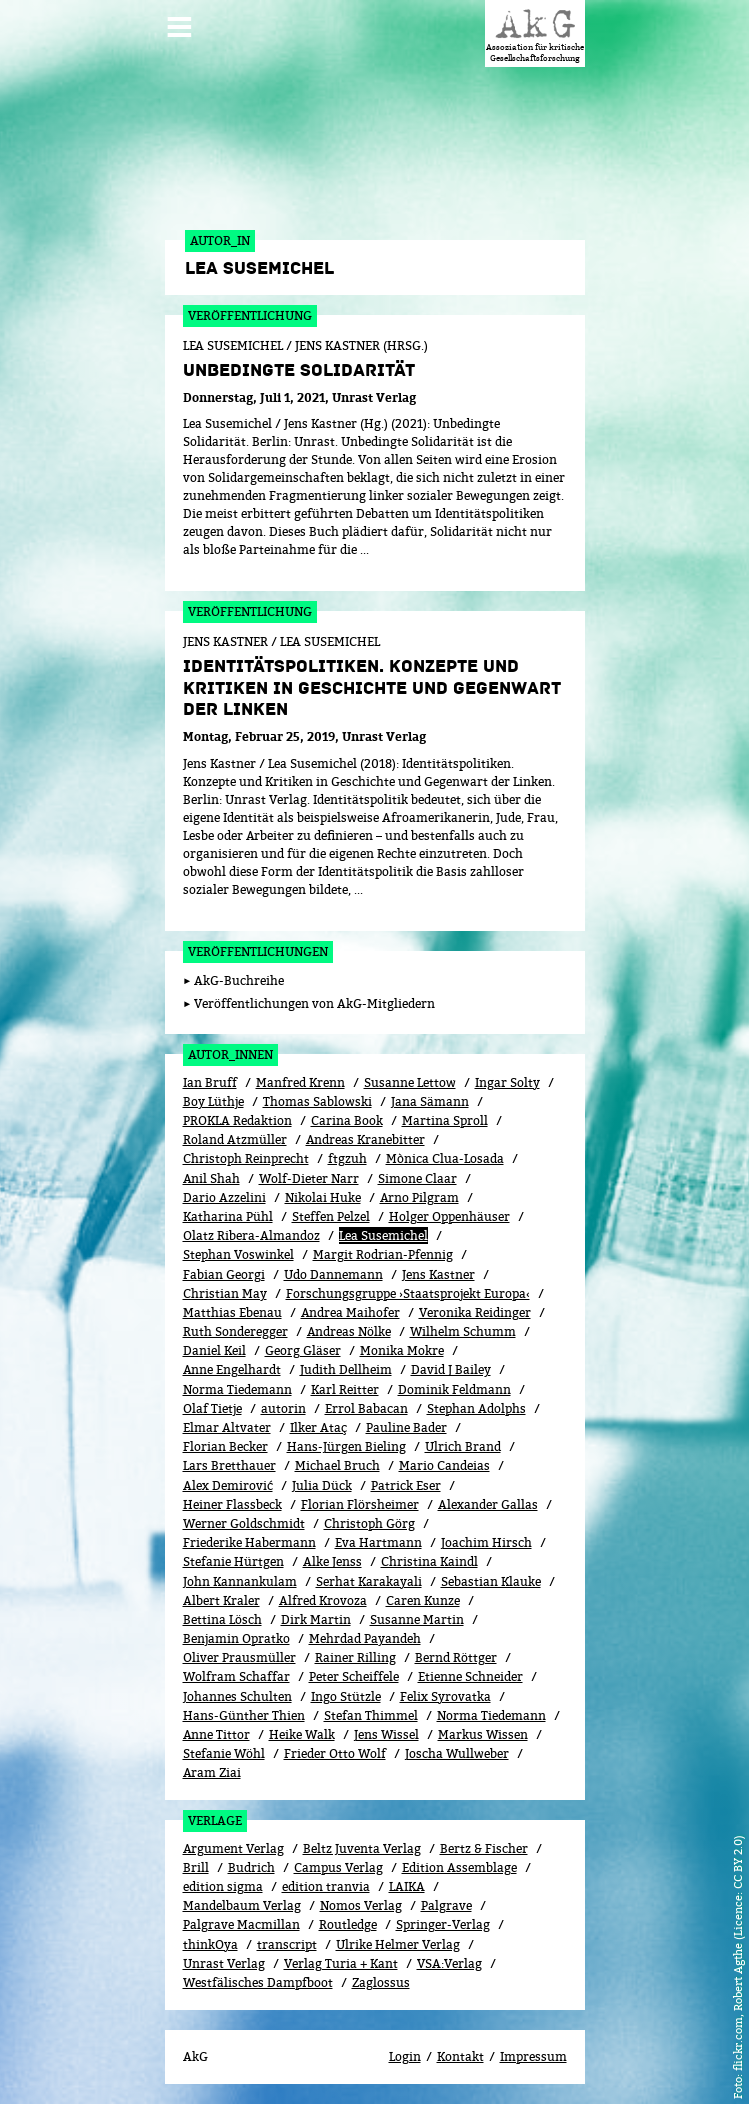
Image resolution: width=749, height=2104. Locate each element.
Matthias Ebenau (232, 1312)
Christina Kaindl (429, 1561)
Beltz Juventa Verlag (362, 1848)
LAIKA (407, 1886)
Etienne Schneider (470, 1676)
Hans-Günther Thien (244, 1715)
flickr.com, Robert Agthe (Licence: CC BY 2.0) (737, 1953)
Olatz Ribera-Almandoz (251, 1235)
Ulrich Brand (463, 1446)
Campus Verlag (338, 1867)
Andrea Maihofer (350, 1312)
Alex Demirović (228, 1485)
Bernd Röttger (456, 1657)
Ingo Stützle (346, 1696)
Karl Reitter (345, 1389)
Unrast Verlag (224, 1963)
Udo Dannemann (333, 1274)
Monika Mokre (402, 1350)
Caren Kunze (423, 1600)
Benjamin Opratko (236, 1638)
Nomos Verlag (361, 1905)
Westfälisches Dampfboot (258, 1982)
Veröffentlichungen (258, 951)
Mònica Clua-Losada (445, 1158)
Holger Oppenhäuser (449, 1216)
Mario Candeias (444, 1465)
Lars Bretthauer (229, 1465)
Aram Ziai (212, 1772)
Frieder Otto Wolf (335, 1753)
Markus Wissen (483, 1734)
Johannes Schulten (237, 1696)
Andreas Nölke (349, 1331)
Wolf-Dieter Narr (309, 1178)
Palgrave (446, 1905)
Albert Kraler (221, 1600)
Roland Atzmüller (235, 1139)
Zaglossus (381, 1982)
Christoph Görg (369, 1523)
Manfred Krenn (300, 1082)
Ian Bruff (210, 1082)
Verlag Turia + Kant (341, 1963)
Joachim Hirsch (486, 1542)
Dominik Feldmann (454, 1389)
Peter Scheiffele (354, 1676)
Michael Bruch (337, 1465)
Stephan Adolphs (476, 1408)
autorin (283, 1408)
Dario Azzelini (224, 1197)
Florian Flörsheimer (360, 1504)
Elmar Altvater (227, 1427)
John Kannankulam (240, 1581)
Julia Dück (322, 1485)
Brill (196, 1867)
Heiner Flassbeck (232, 1504)
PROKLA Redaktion (237, 1120)
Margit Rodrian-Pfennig (383, 1254)
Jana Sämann (430, 1101)
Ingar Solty (507, 1082)
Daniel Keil (214, 1350)
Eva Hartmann (378, 1542)
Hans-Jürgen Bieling (346, 1446)
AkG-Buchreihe (239, 980)
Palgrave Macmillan (241, 1924)
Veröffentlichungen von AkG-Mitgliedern (314, 1003)
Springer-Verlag (443, 1924)
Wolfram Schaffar (236, 1676)
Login (405, 2056)
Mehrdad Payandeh (365, 1638)
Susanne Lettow (410, 1082)
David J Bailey (451, 1369)
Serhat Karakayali (369, 1581)
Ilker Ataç (318, 1427)
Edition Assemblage (459, 1867)
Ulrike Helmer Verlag (398, 1944)
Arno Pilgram (419, 1197)
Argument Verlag (233, 1848)
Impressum (533, 2056)
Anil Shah (211, 1178)
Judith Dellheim (346, 1369)
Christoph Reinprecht (246, 1158)
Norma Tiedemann (237, 1389)
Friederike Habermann (249, 1542)
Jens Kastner (438, 1274)
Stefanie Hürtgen (233, 1561)
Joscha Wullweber (457, 1753)
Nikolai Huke (323, 1197)
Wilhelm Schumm (463, 1331)
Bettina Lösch (222, 1619)
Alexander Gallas (488, 1504)
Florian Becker (225, 1446)
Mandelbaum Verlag (242, 1905)
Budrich (251, 1867)
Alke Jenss (332, 1561)
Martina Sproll (445, 1120)
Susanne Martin (417, 1619)
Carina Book (347, 1120)
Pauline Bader (406, 1427)
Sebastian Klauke (491, 1581)
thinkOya (210, 1944)
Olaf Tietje (212, 1408)
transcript (287, 1944)
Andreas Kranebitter (365, 1139)
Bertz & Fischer (484, 1848)
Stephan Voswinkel (238, 1254)
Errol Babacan (366, 1408)
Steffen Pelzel (331, 1216)
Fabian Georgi (224, 1274)
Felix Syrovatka (445, 1696)
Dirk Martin (316, 1619)
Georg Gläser (303, 1350)
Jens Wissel (386, 1734)
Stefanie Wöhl (224, 1753)
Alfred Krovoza (323, 1600)
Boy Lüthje (213, 1101)
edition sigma (223, 1886)
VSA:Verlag (449, 1963)
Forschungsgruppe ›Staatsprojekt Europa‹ (408, 1293)
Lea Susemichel (383, 1235)
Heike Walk (302, 1734)
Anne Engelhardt (232, 1369)
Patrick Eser (406, 1485)
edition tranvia (326, 1886)
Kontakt (460, 2056)
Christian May (225, 1293)
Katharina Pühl (228, 1216)
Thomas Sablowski (317, 1101)
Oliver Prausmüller (239, 1657)
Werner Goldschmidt (244, 1523)
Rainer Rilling (355, 1657)
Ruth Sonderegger (235, 1331)
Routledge (348, 1924)
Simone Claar (417, 1178)
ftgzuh (347, 1158)
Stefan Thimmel (371, 1715)
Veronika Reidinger (475, 1312)
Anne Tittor (216, 1734)
